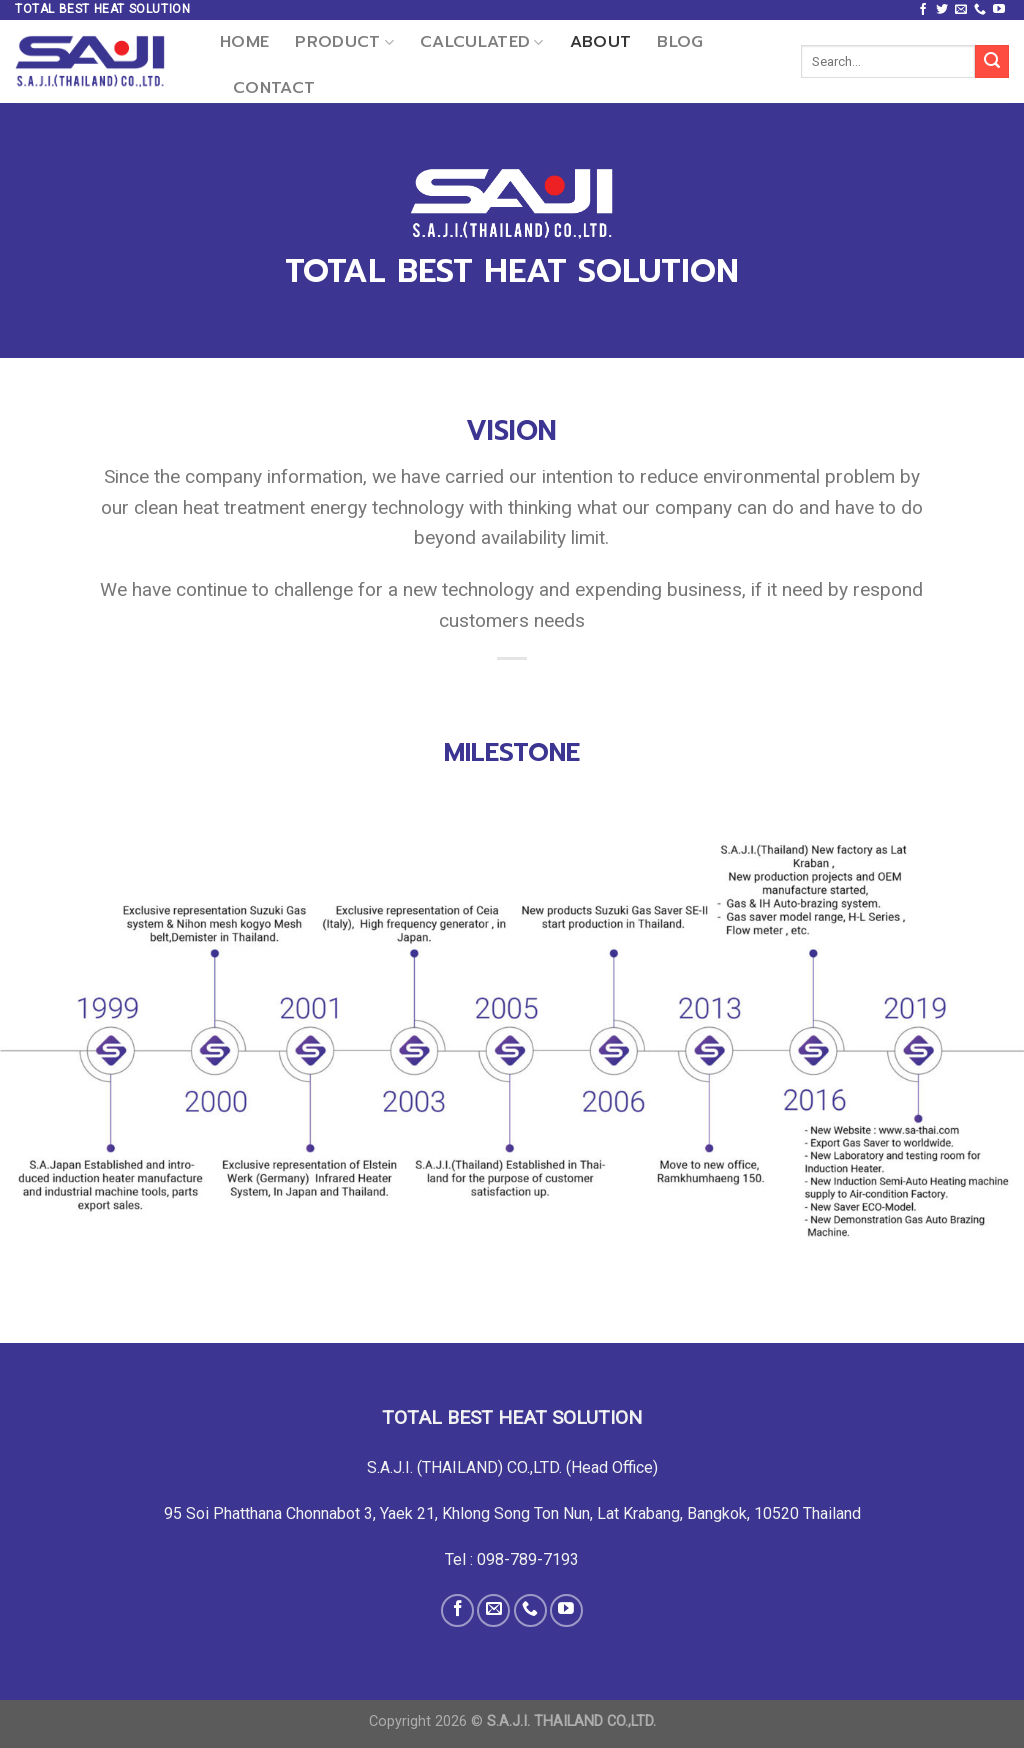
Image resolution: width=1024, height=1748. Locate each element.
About (601, 42)
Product (344, 42)
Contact (274, 88)
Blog (680, 42)
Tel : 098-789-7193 (512, 1559)
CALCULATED (482, 42)
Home (244, 42)
